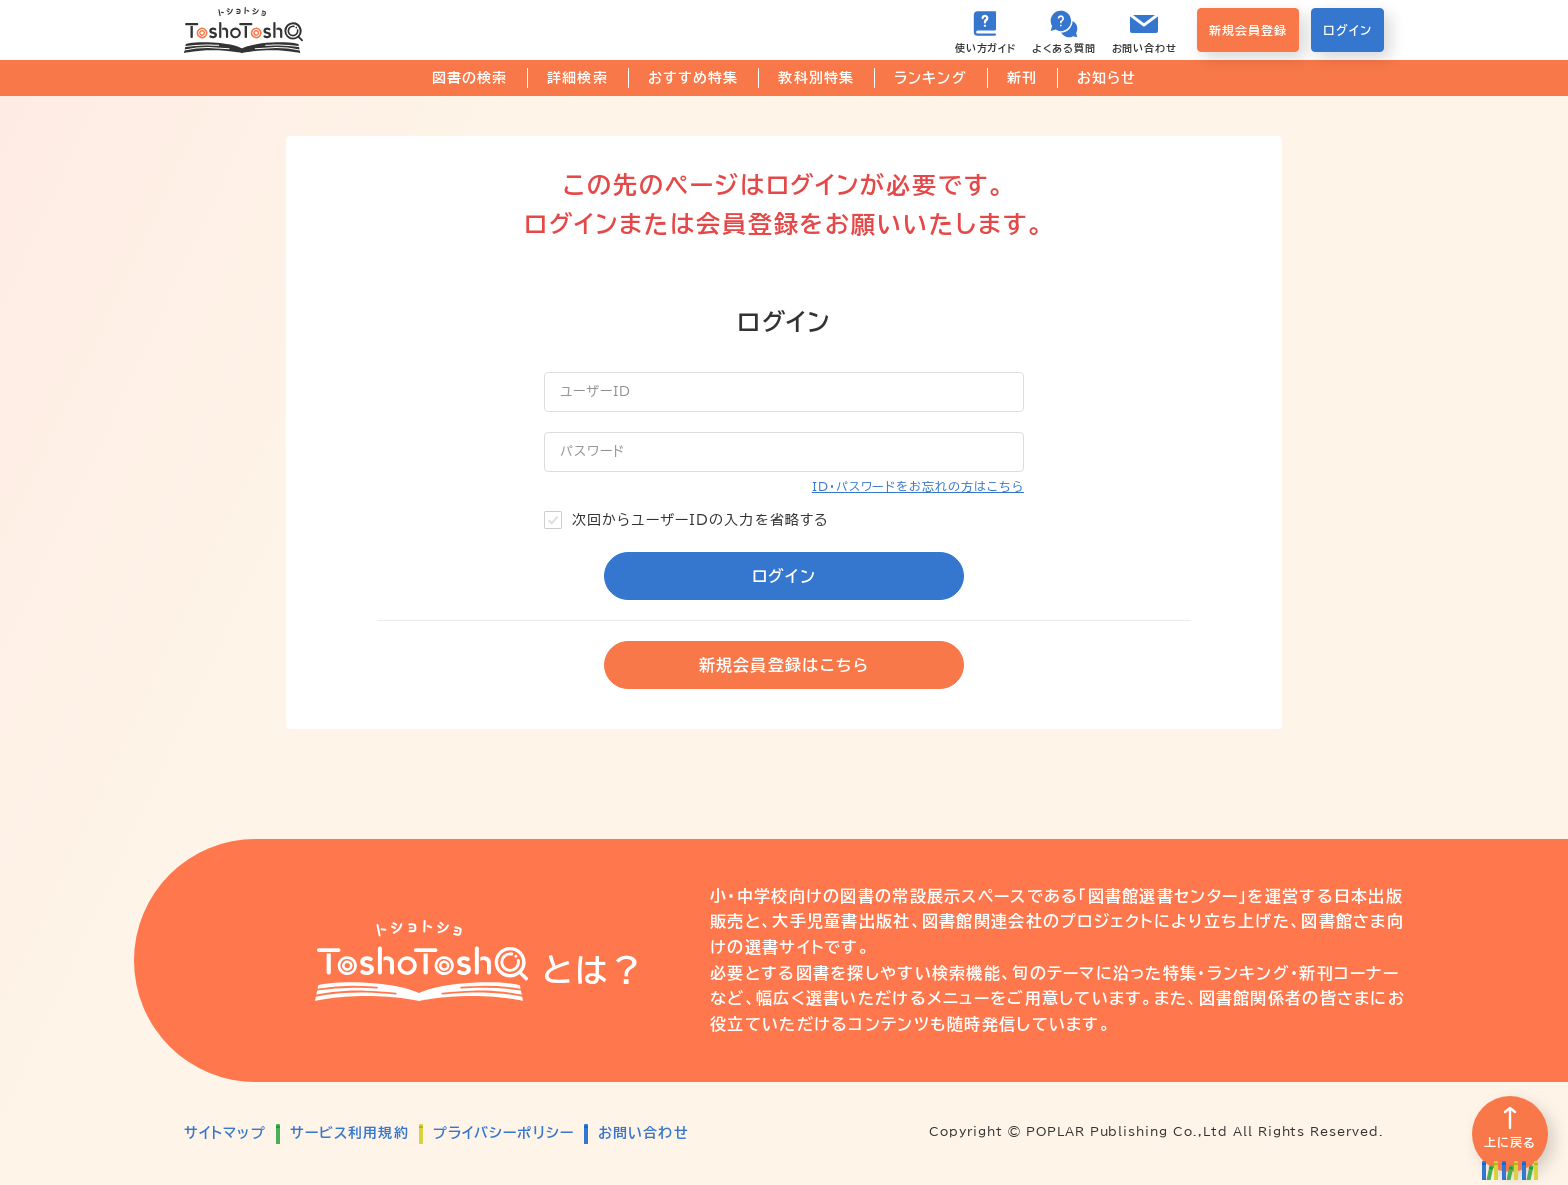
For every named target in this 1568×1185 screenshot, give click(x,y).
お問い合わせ (643, 1133)
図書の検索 (470, 78)
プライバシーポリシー (503, 1133)
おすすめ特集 (693, 78)
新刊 (1022, 78)
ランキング (930, 78)
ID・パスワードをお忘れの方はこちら (918, 486)
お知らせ (1106, 78)
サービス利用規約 (349, 1133)
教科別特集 (816, 78)
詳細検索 (577, 78)
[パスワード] (784, 452)
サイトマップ (225, 1133)
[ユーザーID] (784, 392)
